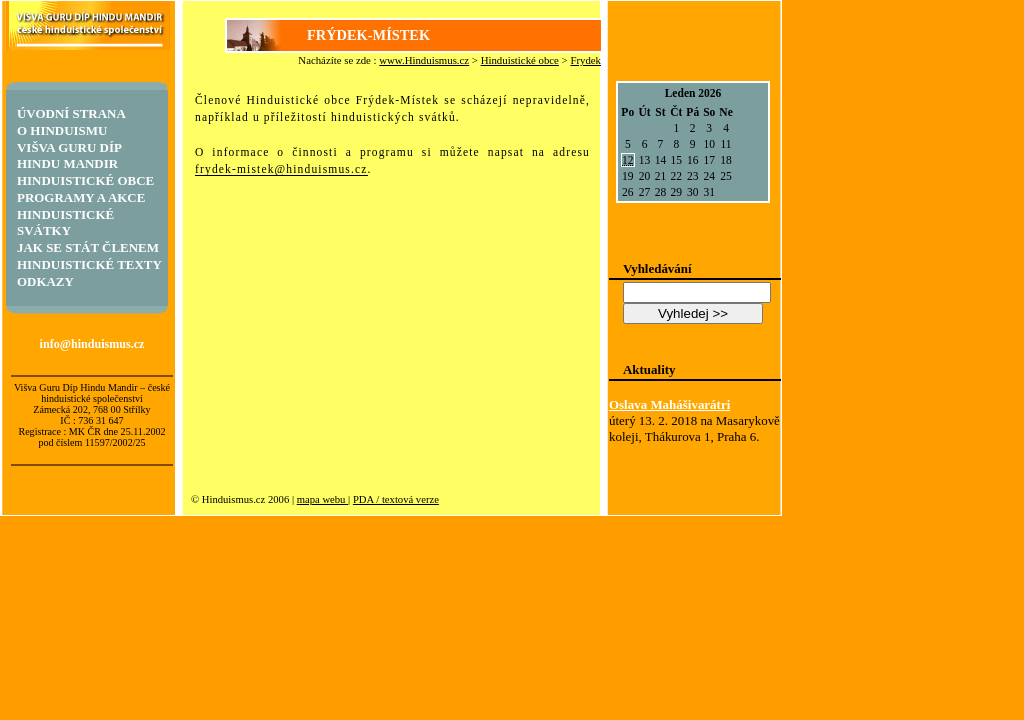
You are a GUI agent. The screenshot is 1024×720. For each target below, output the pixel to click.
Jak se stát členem (88, 247)
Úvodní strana (71, 113)
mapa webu (322, 499)
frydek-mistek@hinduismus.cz (281, 169)
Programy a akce (81, 197)
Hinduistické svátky (65, 222)
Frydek (585, 60)
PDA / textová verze (396, 499)
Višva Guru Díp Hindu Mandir (69, 155)
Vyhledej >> (693, 313)
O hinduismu (62, 130)
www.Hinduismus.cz (424, 60)
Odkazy (45, 281)
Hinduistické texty (89, 264)
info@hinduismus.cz (92, 344)
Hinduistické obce (520, 60)
